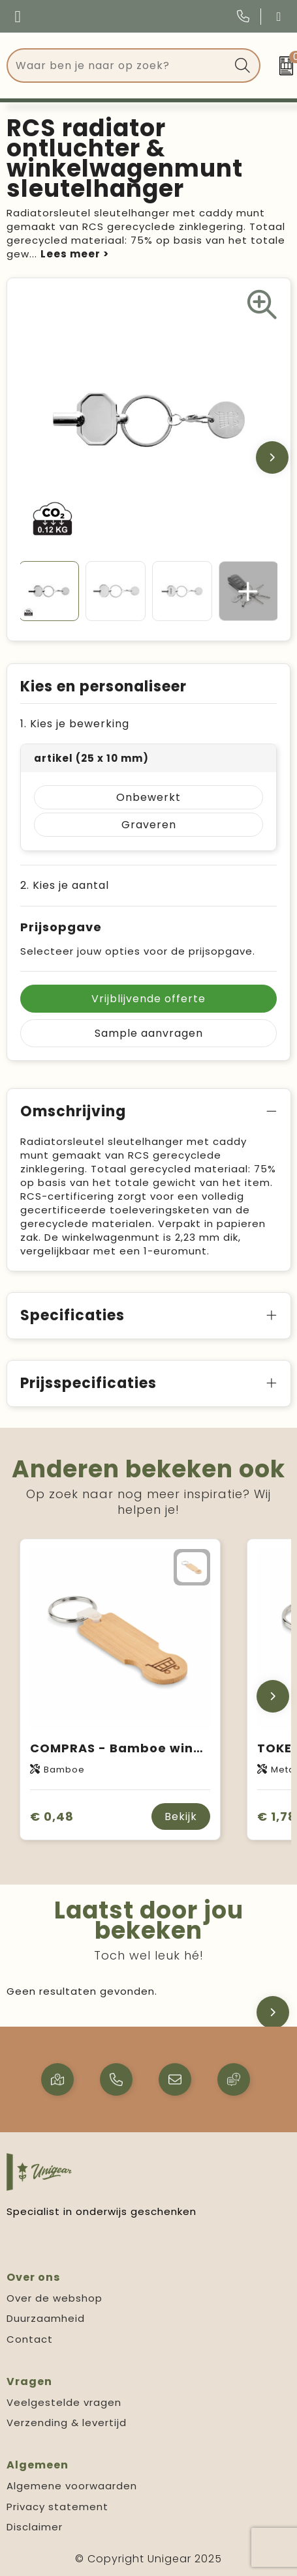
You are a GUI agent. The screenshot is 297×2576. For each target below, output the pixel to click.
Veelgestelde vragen (64, 2402)
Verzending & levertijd (67, 2422)
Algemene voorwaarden (72, 2486)
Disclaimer (35, 2527)
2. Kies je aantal (64, 885)
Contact (30, 2339)
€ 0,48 (52, 1816)
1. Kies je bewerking (74, 724)
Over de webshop (54, 2298)
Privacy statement (57, 2506)
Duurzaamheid (46, 2318)
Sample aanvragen (149, 1033)
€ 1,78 (276, 1816)
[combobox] (118, 65)
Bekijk (180, 1816)
